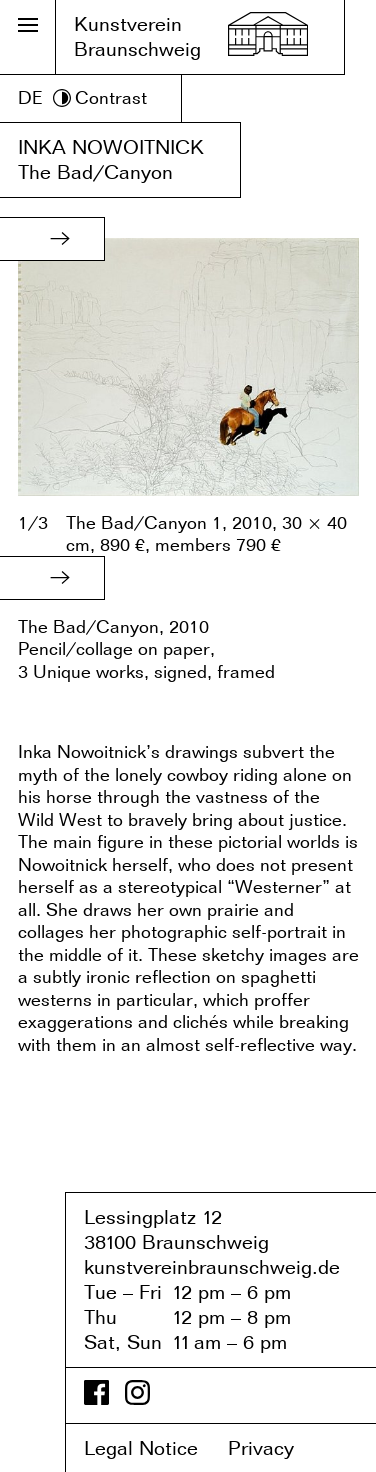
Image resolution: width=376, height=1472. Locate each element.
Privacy (275, 1448)
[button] (60, 239)
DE (30, 97)
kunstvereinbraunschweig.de (212, 1267)
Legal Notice (153, 1448)
